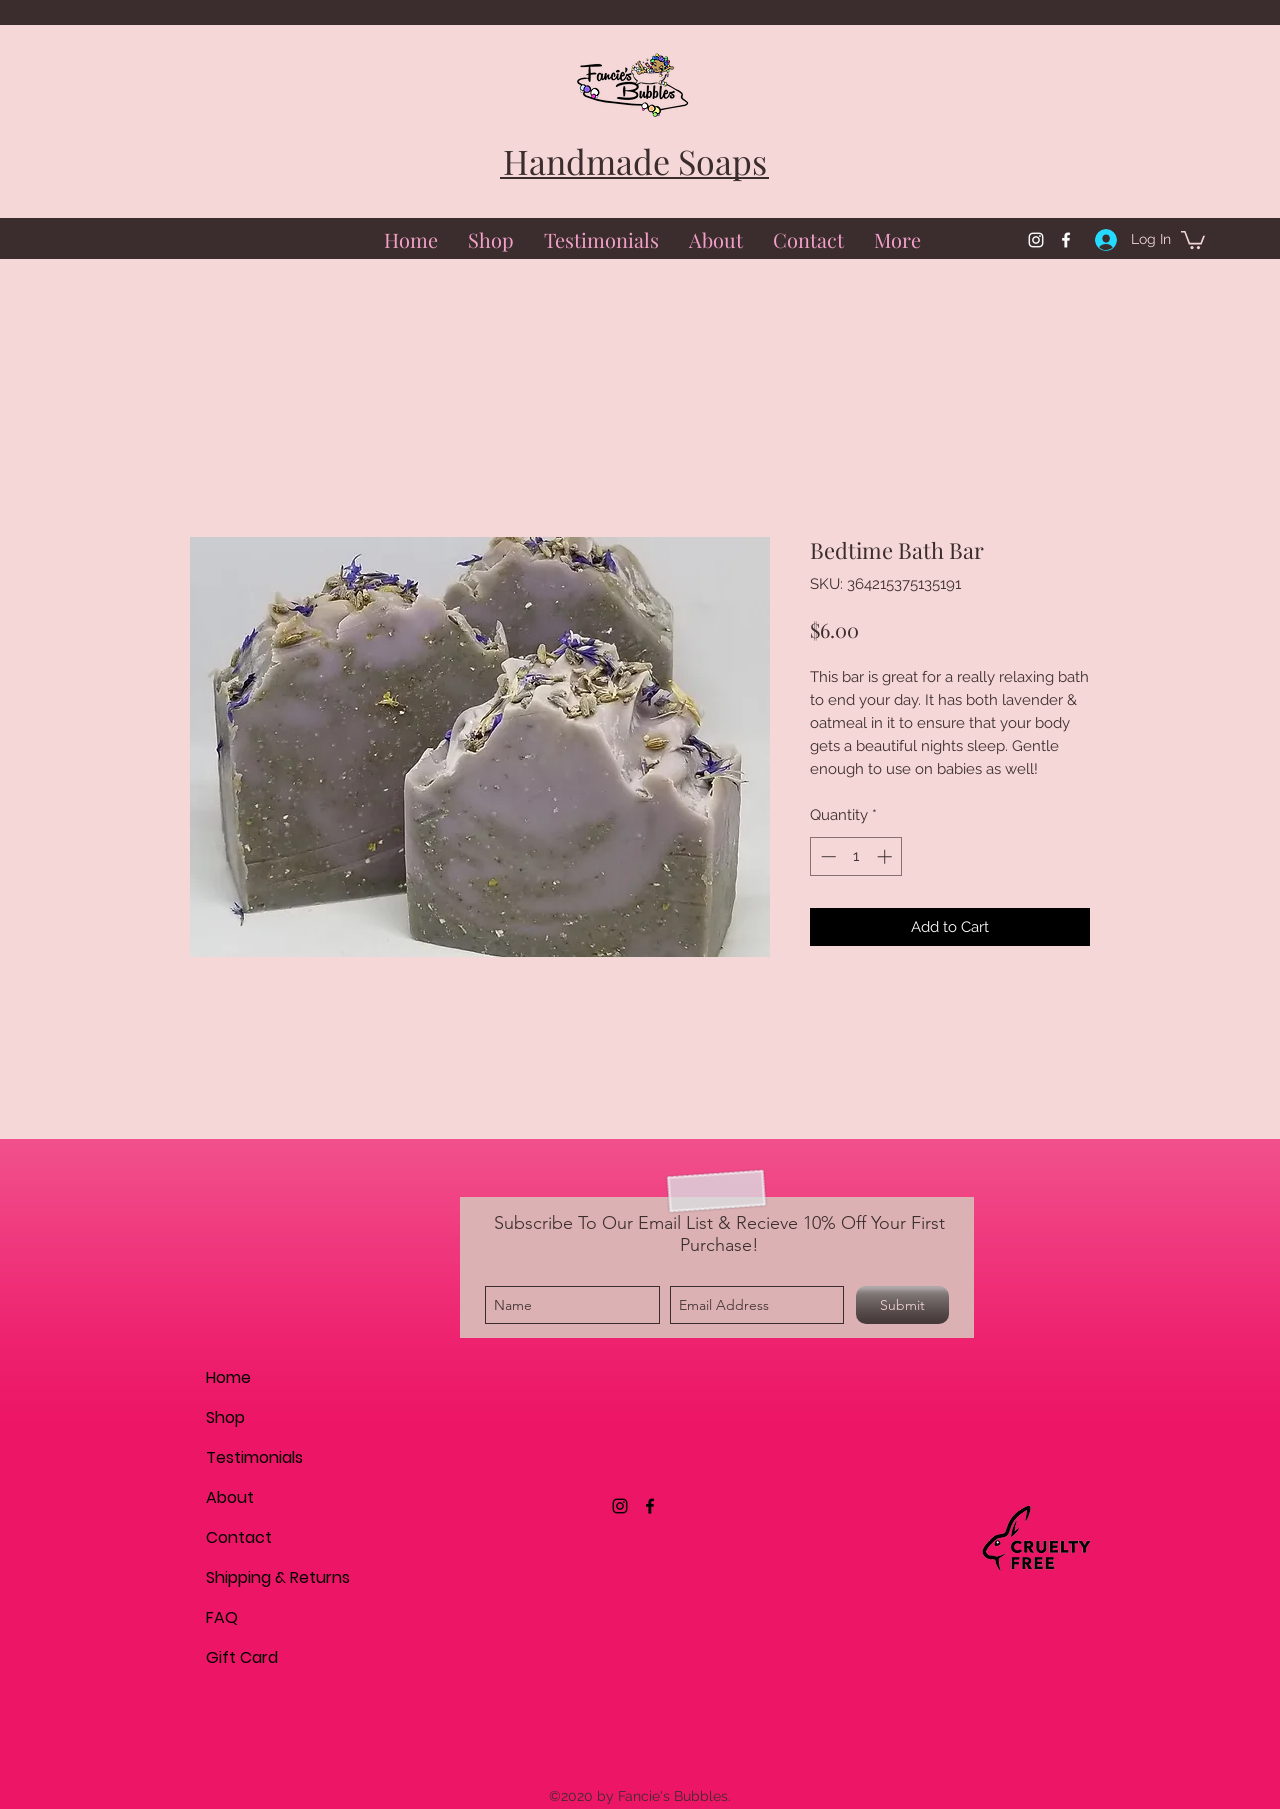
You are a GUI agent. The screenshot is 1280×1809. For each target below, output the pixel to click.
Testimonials (254, 1457)
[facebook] (1066, 240)
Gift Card (242, 1657)
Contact (239, 1537)
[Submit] (902, 1305)
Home (228, 1377)
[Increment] (886, 856)
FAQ (222, 1617)
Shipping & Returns (276, 1577)
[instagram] (1036, 240)
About (230, 1497)
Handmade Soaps (635, 161)
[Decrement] (826, 856)
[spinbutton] (856, 856)
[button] (1193, 239)
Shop (225, 1417)
